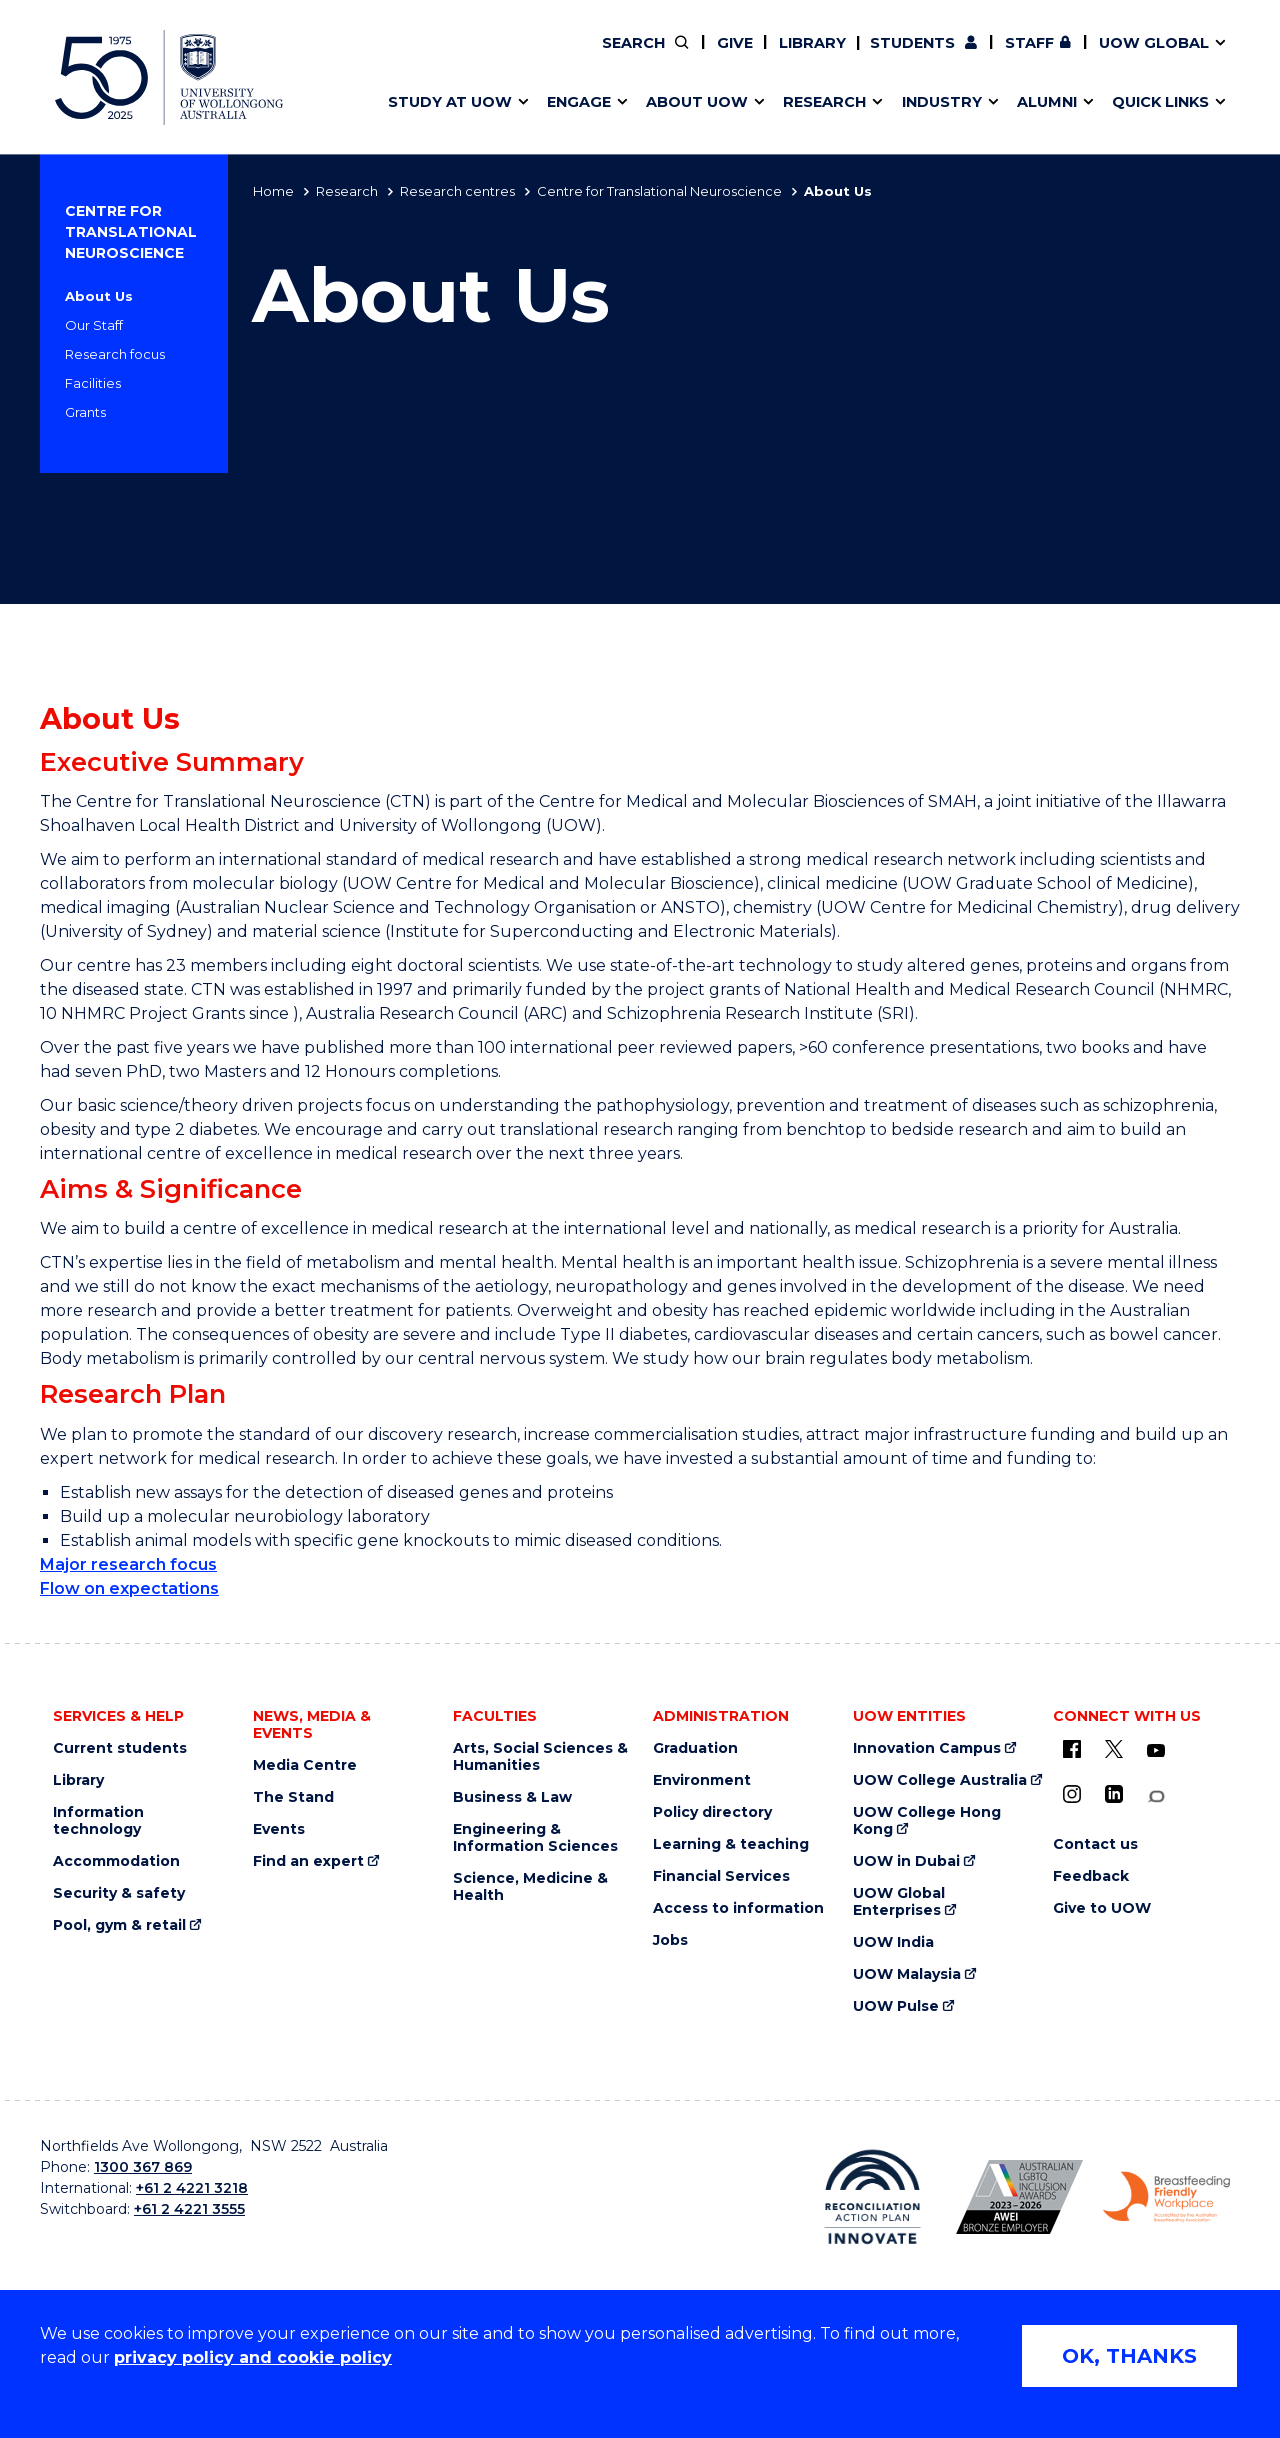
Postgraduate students (1012, 57)
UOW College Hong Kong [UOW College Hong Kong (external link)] (927, 1821)
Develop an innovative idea (480, 57)
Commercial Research (993, 57)
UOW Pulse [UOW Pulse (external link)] (896, 2006)
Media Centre (305, 1765)
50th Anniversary (995, 57)
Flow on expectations (129, 1588)
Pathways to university (465, 57)
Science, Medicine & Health (530, 1887)
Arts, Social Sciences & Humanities (540, 1757)
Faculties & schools (450, 57)
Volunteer (743, 57)
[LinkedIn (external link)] (1114, 1794)
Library (812, 43)
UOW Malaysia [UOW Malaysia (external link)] (907, 1974)
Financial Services (721, 1876)
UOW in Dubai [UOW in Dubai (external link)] (906, 1861)
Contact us (1059, 57)
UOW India (893, 1942)
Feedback (1091, 1876)
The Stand (293, 1797)
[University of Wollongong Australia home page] (169, 77)
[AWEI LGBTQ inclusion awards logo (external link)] (1019, 2197)
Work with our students (744, 57)
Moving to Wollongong (726, 57)
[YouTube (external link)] (1156, 1751)
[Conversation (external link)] (1156, 1796)
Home (273, 191)
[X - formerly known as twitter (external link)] (1114, 1749)
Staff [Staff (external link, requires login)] (1029, 43)
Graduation (695, 1748)
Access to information (738, 1908)
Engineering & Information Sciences (535, 1838)
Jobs (670, 1940)
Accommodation (116, 1861)
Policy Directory (731, 57)
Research (347, 191)
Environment (702, 1780)
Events (279, 1829)
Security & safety (119, 1893)
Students (912, 43)
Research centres (457, 191)
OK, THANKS (1129, 2356)
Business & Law (512, 1797)
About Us (99, 296)
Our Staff (94, 325)
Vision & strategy (682, 57)
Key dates (414, 57)
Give (735, 43)
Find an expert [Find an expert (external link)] (745, 57)
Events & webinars (447, 57)
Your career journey (713, 57)
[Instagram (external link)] (1072, 1794)
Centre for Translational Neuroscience (659, 191)
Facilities (93, 383)
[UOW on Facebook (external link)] (1072, 1749)
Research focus (115, 354)
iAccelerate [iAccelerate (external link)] (1013, 57)
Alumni (402, 57)
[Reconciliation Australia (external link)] (872, 2197)
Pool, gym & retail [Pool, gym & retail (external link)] (119, 1925)
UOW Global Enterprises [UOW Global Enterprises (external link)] (899, 1902)
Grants (85, 412)
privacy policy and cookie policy (253, 2357)
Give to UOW (1102, 1908)
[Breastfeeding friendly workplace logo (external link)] (1166, 2197)
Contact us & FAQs (1006, 57)
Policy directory (712, 1812)
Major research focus (128, 1564)
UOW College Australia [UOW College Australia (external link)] (940, 1780)
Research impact (442, 57)
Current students (120, 1748)
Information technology (98, 1821)
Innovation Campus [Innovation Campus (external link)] (927, 1748)
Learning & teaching (731, 1844)
